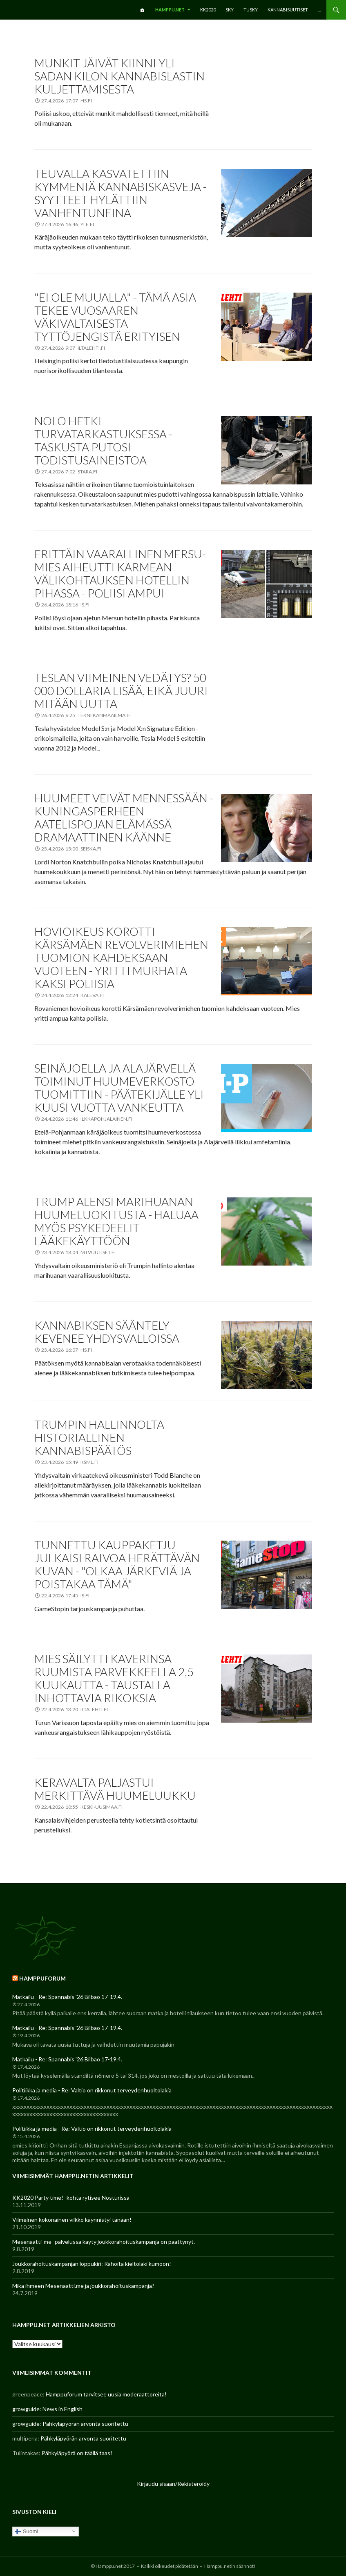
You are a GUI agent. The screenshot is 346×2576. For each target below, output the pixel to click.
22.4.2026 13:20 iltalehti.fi (74, 1709)
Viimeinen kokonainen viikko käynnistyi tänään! (72, 2219)
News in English (62, 2408)
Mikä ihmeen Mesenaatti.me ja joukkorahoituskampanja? (83, 2285)
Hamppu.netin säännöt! (230, 2566)
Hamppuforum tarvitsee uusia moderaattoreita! (106, 2394)
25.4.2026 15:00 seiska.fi (71, 849)
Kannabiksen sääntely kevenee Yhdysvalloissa (106, 1331)
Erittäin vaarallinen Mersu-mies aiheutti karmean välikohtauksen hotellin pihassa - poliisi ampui (120, 573)
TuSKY (250, 9)
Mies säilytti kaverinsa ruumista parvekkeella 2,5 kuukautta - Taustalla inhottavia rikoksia (114, 1678)
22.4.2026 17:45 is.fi (65, 1595)
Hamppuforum (42, 1978)
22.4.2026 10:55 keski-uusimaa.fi (82, 1807)
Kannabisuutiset (288, 9)
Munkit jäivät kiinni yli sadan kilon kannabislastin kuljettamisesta (119, 76)
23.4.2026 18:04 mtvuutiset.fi (78, 1252)
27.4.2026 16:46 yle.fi (67, 224)
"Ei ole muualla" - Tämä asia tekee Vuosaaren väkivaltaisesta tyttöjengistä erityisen (115, 316)
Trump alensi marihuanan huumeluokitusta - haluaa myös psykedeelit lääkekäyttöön (116, 1221)
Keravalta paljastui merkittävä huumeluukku (115, 1788)
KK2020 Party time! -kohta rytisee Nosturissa (70, 2197)
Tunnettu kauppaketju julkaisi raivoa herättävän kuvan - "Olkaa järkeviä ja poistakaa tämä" (117, 1564)
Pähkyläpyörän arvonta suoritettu (85, 2423)
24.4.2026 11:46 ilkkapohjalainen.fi (86, 1119)
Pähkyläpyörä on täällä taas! (77, 2452)
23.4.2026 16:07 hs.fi (66, 1350)
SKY (229, 9)
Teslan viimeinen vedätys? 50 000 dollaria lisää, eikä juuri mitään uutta (121, 691)
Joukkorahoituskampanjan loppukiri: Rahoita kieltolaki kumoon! (91, 2263)
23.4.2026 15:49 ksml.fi (69, 1462)
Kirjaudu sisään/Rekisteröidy (173, 2483)
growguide (26, 2408)
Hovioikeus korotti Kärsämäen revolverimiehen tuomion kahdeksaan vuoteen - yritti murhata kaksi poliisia (121, 957)
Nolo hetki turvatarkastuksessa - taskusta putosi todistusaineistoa (103, 440)
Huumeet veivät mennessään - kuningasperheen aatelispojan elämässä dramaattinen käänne (123, 817)
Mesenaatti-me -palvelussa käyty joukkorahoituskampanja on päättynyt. (103, 2241)
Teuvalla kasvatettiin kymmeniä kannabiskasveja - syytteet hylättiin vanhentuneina (120, 193)
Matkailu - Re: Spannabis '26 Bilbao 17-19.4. (67, 1996)
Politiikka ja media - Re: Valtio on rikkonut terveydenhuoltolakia (92, 2090)
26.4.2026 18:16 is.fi (65, 605)
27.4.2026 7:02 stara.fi (69, 472)
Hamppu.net (170, 9)
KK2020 (208, 9)
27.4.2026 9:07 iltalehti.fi (73, 348)
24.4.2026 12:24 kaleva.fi (72, 995)
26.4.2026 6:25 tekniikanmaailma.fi (86, 715)
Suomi (26, 2531)
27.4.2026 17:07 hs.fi (66, 101)
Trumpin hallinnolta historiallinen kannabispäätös (99, 1437)
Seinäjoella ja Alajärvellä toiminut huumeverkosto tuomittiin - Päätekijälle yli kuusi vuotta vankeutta (119, 1087)
